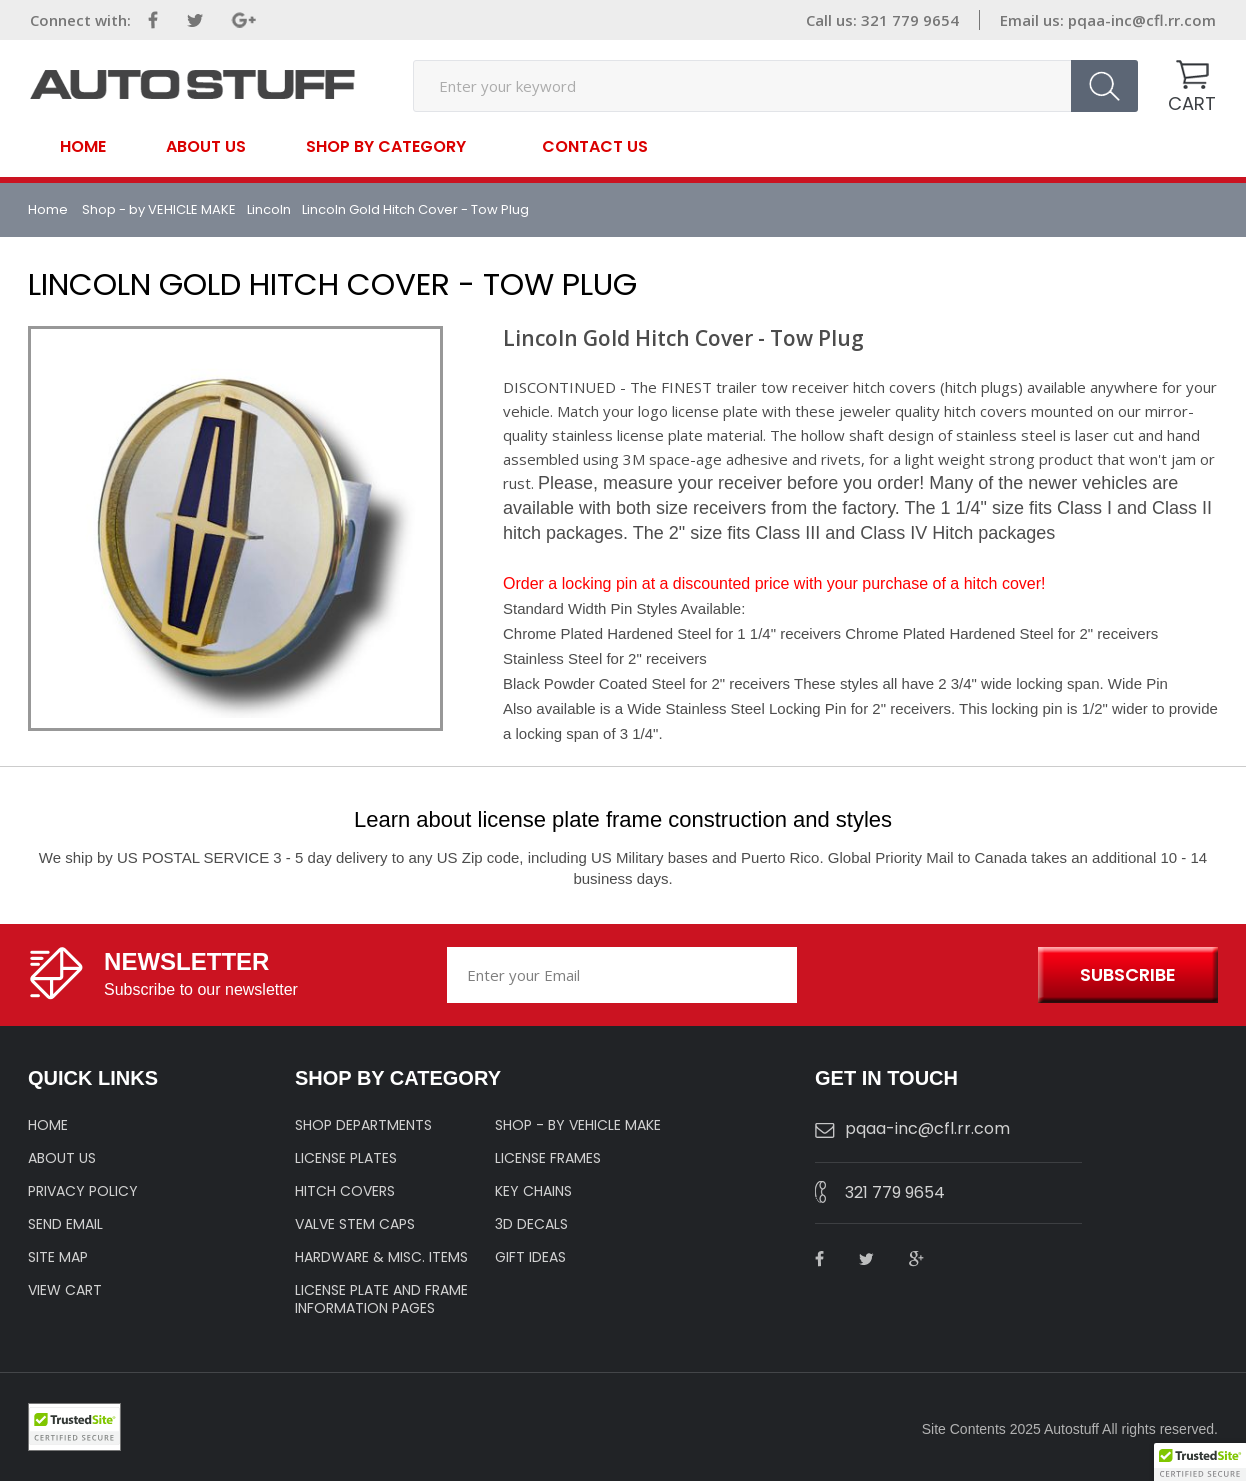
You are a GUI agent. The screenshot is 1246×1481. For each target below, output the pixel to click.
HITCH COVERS (345, 1191)
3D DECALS (531, 1224)
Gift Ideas (530, 1257)
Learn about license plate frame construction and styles (623, 819)
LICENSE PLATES (346, 1158)
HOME (48, 1125)
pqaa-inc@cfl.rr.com (1142, 20)
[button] (1200, 1462)
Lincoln (269, 209)
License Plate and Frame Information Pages (381, 1299)
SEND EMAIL (65, 1224)
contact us (595, 147)
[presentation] (914, 976)
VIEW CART (65, 1290)
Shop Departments (363, 1125)
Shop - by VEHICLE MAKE (159, 209)
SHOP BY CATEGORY (386, 145)
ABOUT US (62, 1158)
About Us (206, 147)
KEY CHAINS (533, 1191)
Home (83, 147)
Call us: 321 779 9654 (882, 20)
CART (1192, 103)
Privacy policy (83, 1191)
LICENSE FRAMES (548, 1158)
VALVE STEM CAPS (355, 1224)
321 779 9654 (895, 1192)
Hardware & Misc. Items (381, 1257)
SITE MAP (58, 1257)
